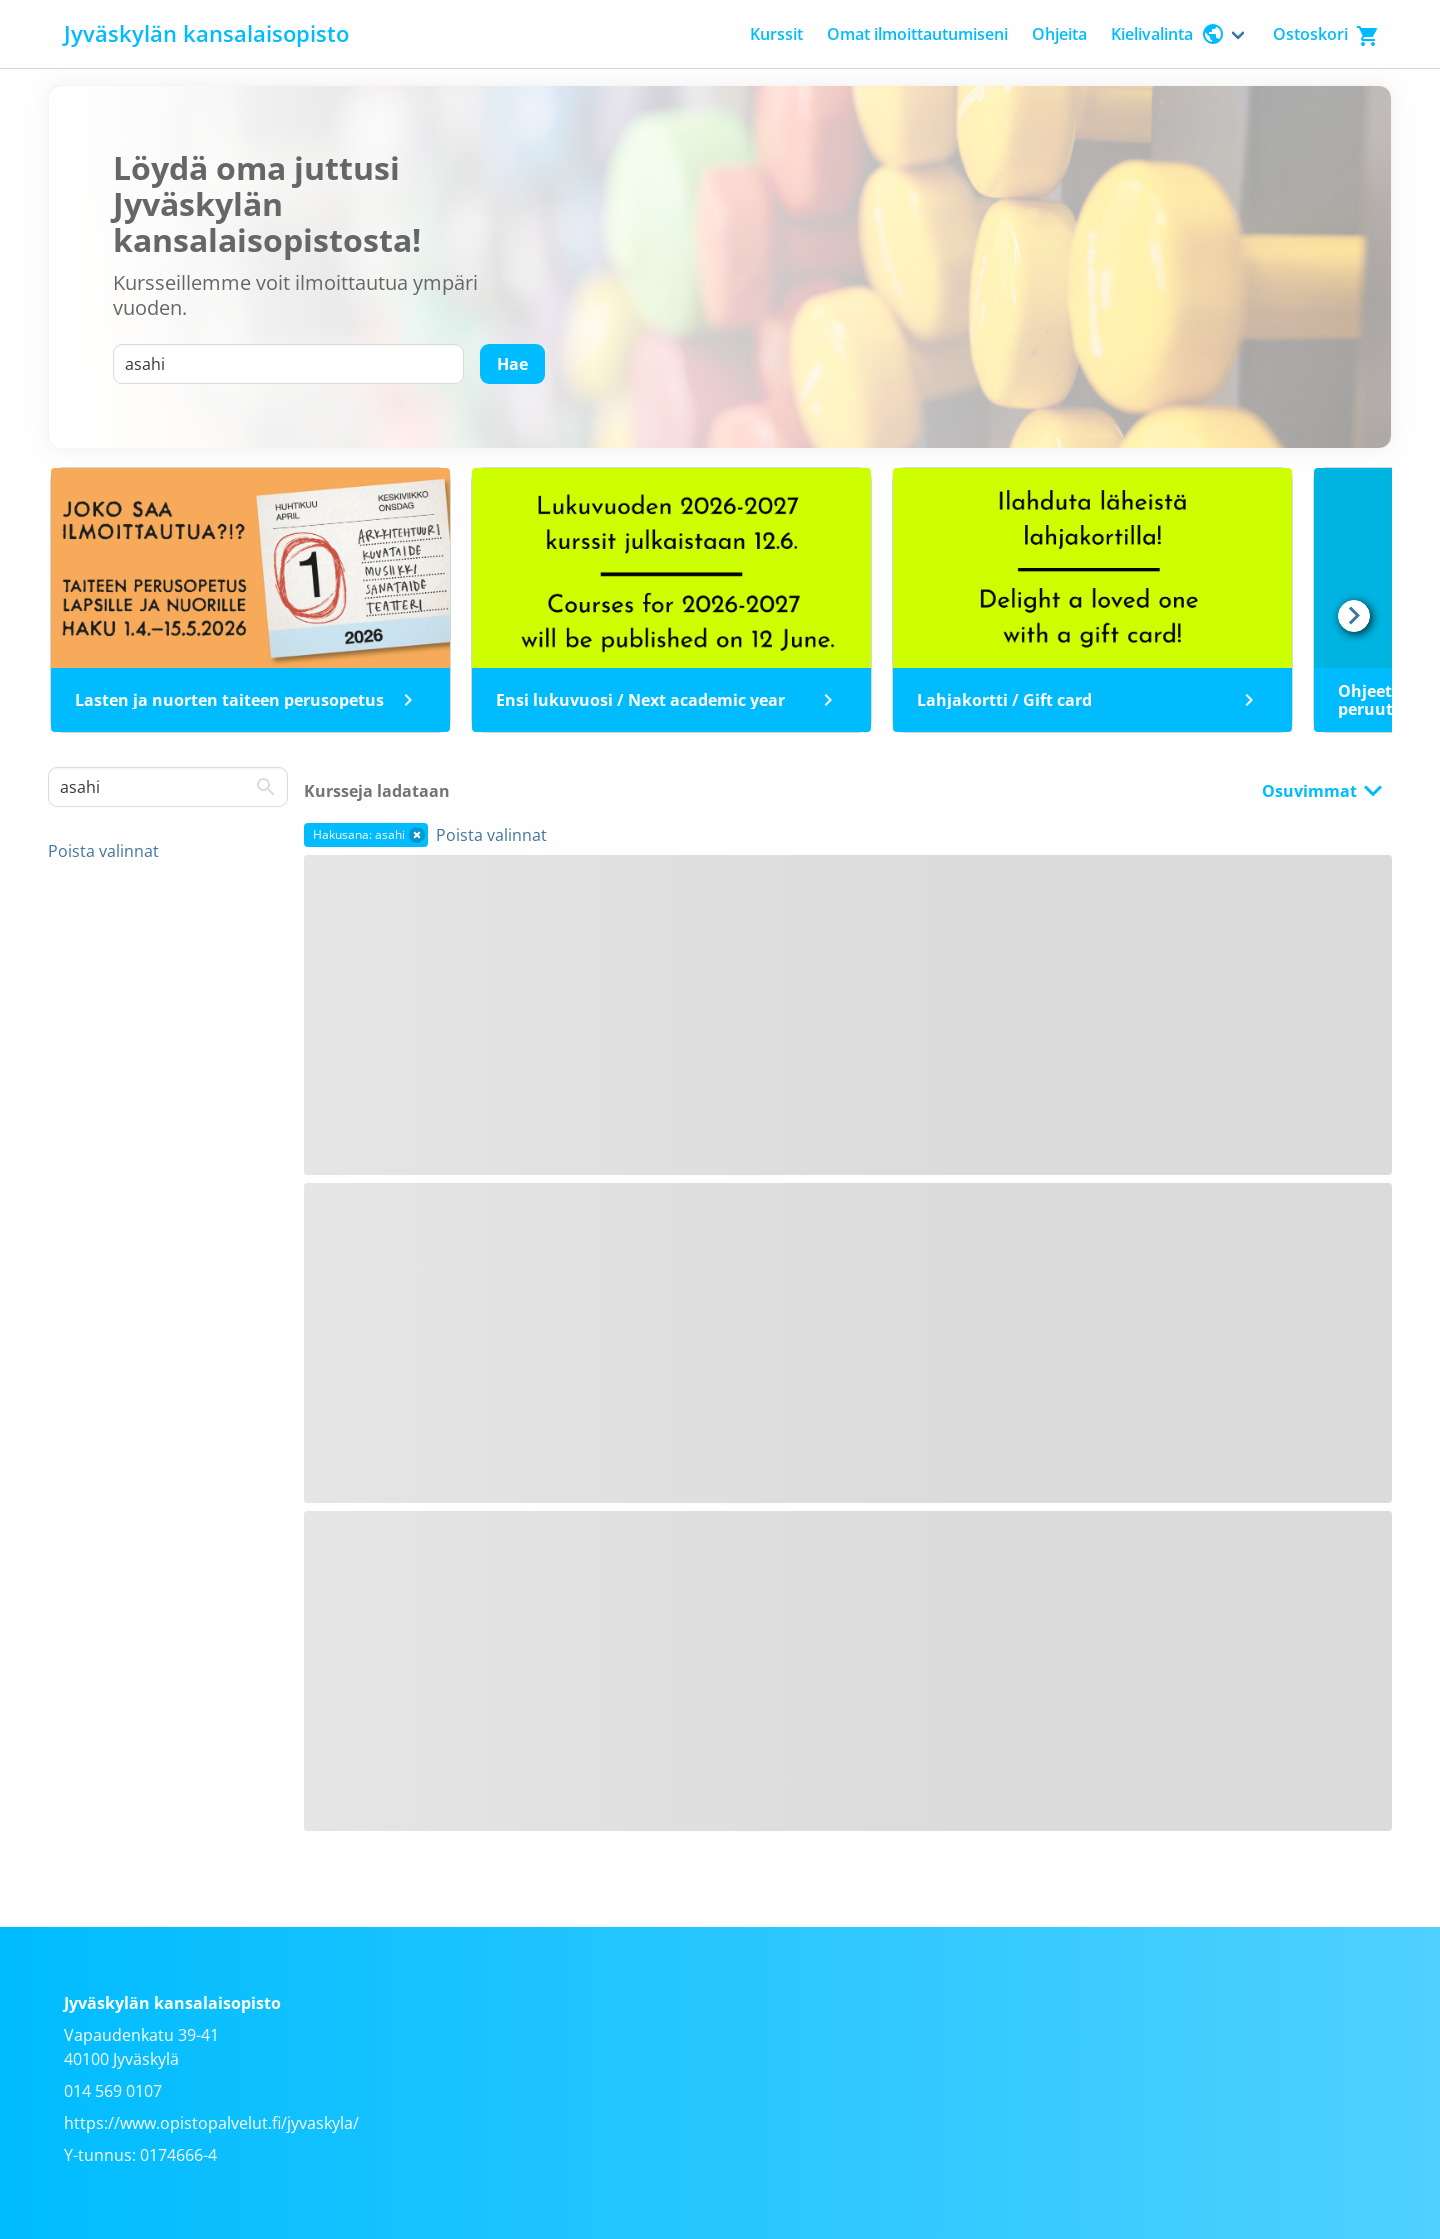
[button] (417, 835)
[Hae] (512, 364)
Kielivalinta (1168, 34)
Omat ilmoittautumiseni (917, 34)
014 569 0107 (113, 2091)
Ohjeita (1059, 34)
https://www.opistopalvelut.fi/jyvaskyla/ (211, 2123)
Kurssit (776, 34)
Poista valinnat (103, 851)
